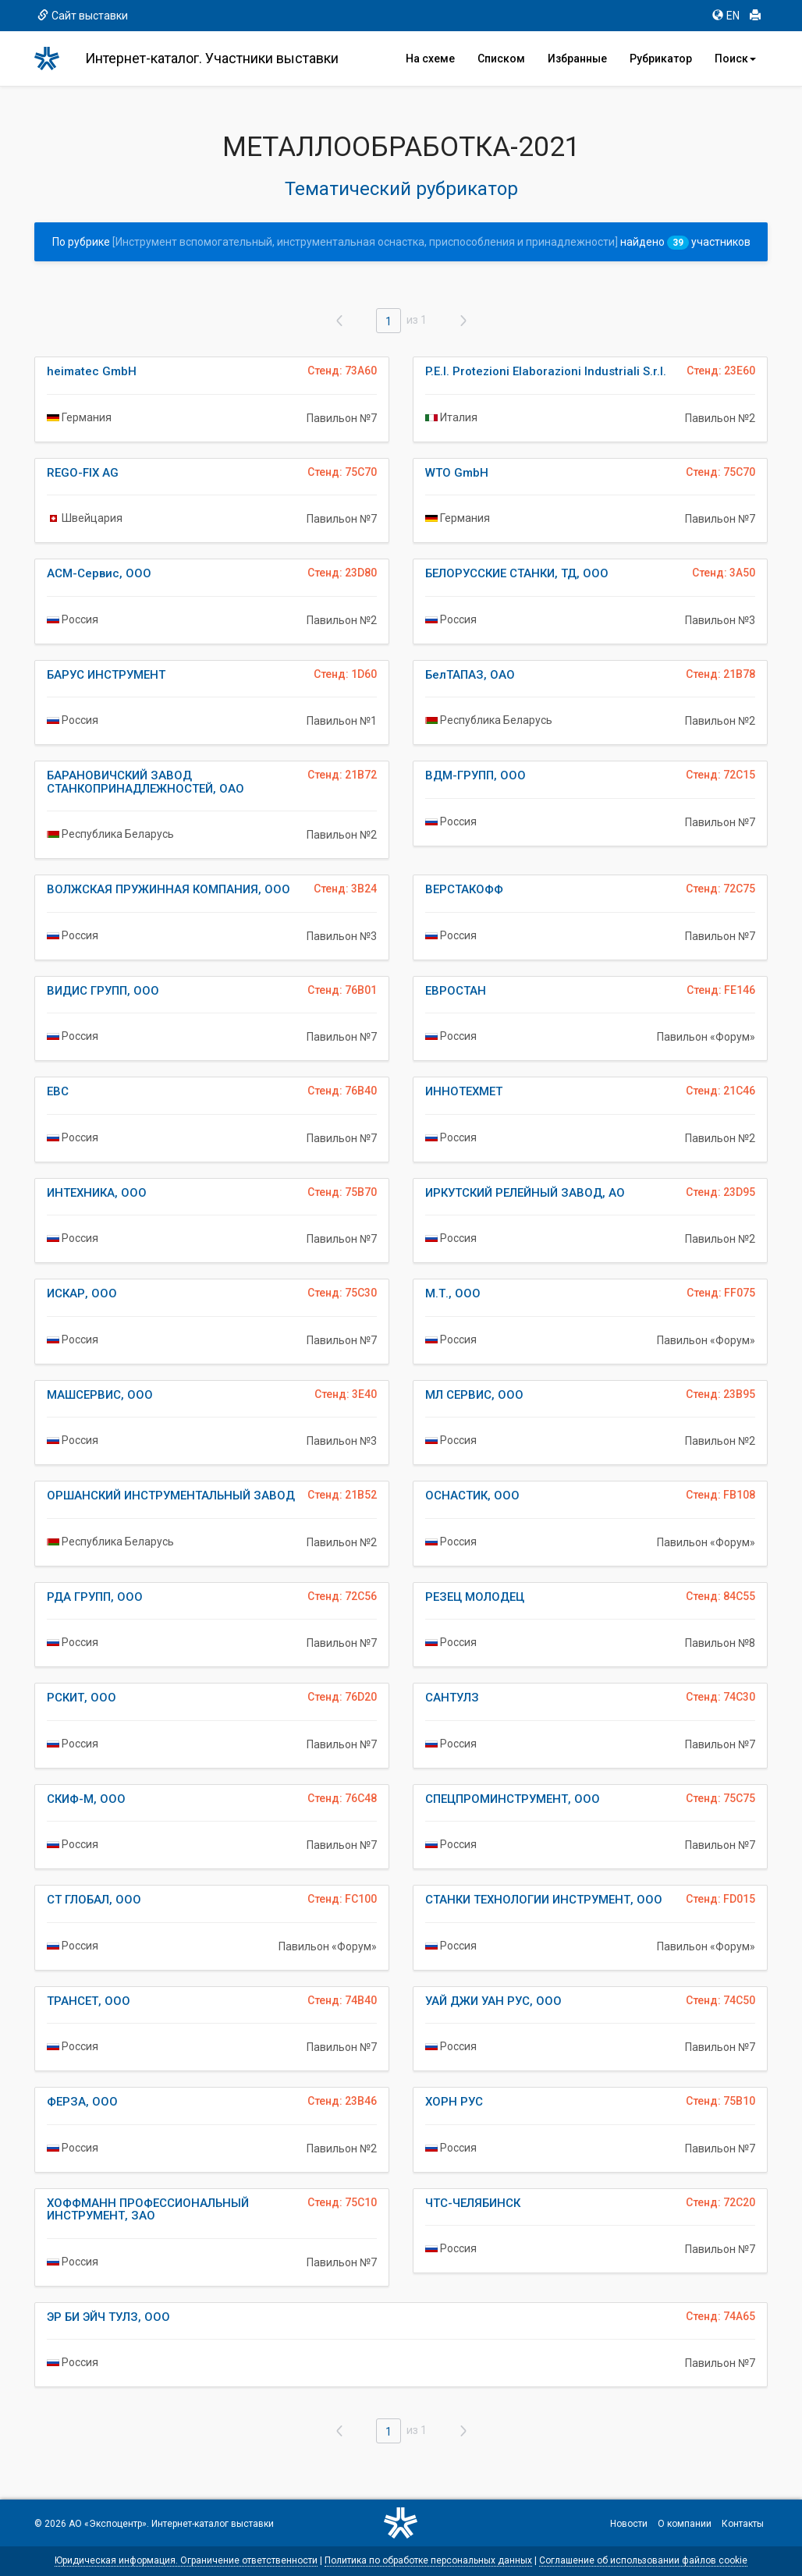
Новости (629, 2523)
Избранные (577, 58)
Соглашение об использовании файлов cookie (643, 2560)
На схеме (430, 58)
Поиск (735, 58)
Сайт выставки (82, 15)
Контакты (743, 2523)
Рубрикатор (661, 58)
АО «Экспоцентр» (108, 2523)
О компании (685, 2523)
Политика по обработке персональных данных (428, 2560)
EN (726, 15)
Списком (501, 58)
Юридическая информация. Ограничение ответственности (186, 2560)
